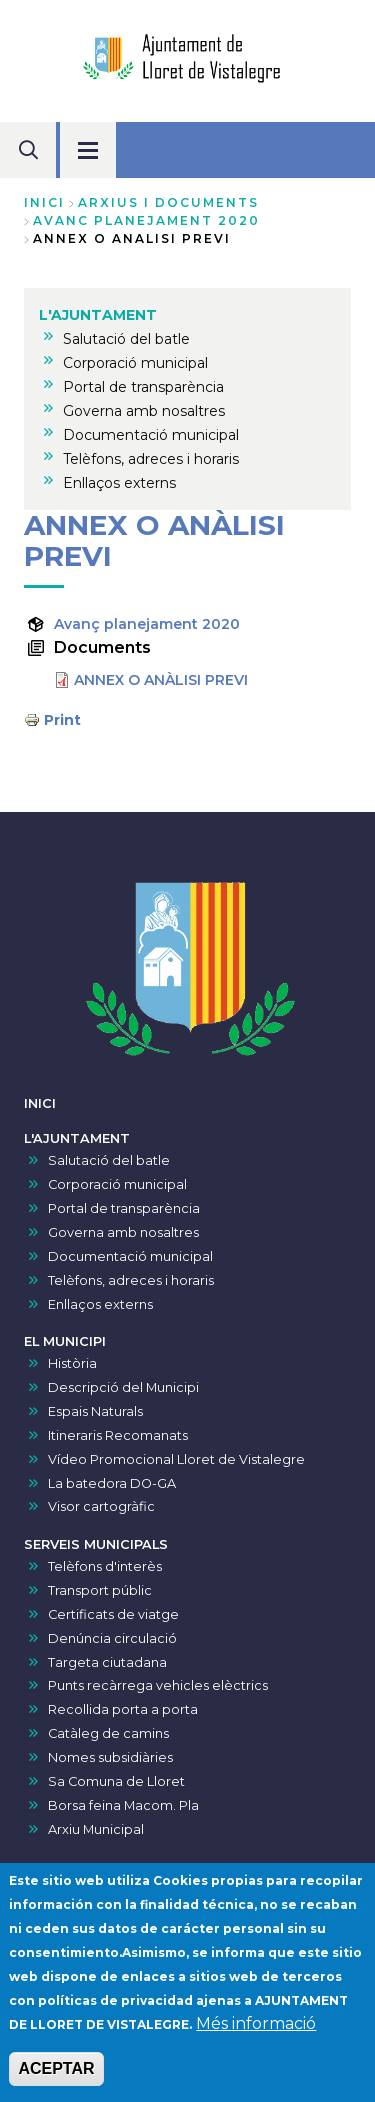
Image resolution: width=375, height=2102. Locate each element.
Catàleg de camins (108, 1733)
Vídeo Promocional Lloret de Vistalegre (176, 1459)
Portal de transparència (124, 1208)
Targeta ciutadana (107, 1662)
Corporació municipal (117, 1184)
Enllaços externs (100, 1304)
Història (72, 1363)
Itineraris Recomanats (118, 1435)
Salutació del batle (109, 1160)
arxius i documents (168, 202)
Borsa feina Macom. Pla (123, 1805)
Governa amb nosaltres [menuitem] (144, 411)
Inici (44, 202)
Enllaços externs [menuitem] (119, 483)
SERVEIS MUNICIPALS (96, 1544)
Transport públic (100, 1590)
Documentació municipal (130, 1256)
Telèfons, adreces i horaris (131, 1280)
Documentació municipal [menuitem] (151, 435)
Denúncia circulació (112, 1638)
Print (62, 720)
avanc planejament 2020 (146, 220)
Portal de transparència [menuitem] (143, 387)
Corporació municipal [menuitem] (135, 363)
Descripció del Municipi (123, 1387)
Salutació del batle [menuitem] (126, 339)
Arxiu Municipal (96, 1829)
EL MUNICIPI (65, 1341)
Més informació (256, 2045)
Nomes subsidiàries (110, 1757)
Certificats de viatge (113, 1614)
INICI (40, 1103)
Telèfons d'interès (105, 1566)
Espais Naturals (95, 1411)
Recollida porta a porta (123, 1709)
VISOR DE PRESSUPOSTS (109, 1867)
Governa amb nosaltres (123, 1232)
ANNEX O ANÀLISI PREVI (161, 680)
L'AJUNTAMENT (77, 1138)
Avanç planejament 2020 (147, 624)
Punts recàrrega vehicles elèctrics (158, 1685)
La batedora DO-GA (112, 1483)
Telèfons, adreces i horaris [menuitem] (151, 459)
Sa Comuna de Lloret (116, 1781)
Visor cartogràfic (101, 1506)
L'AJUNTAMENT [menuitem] (98, 315)
